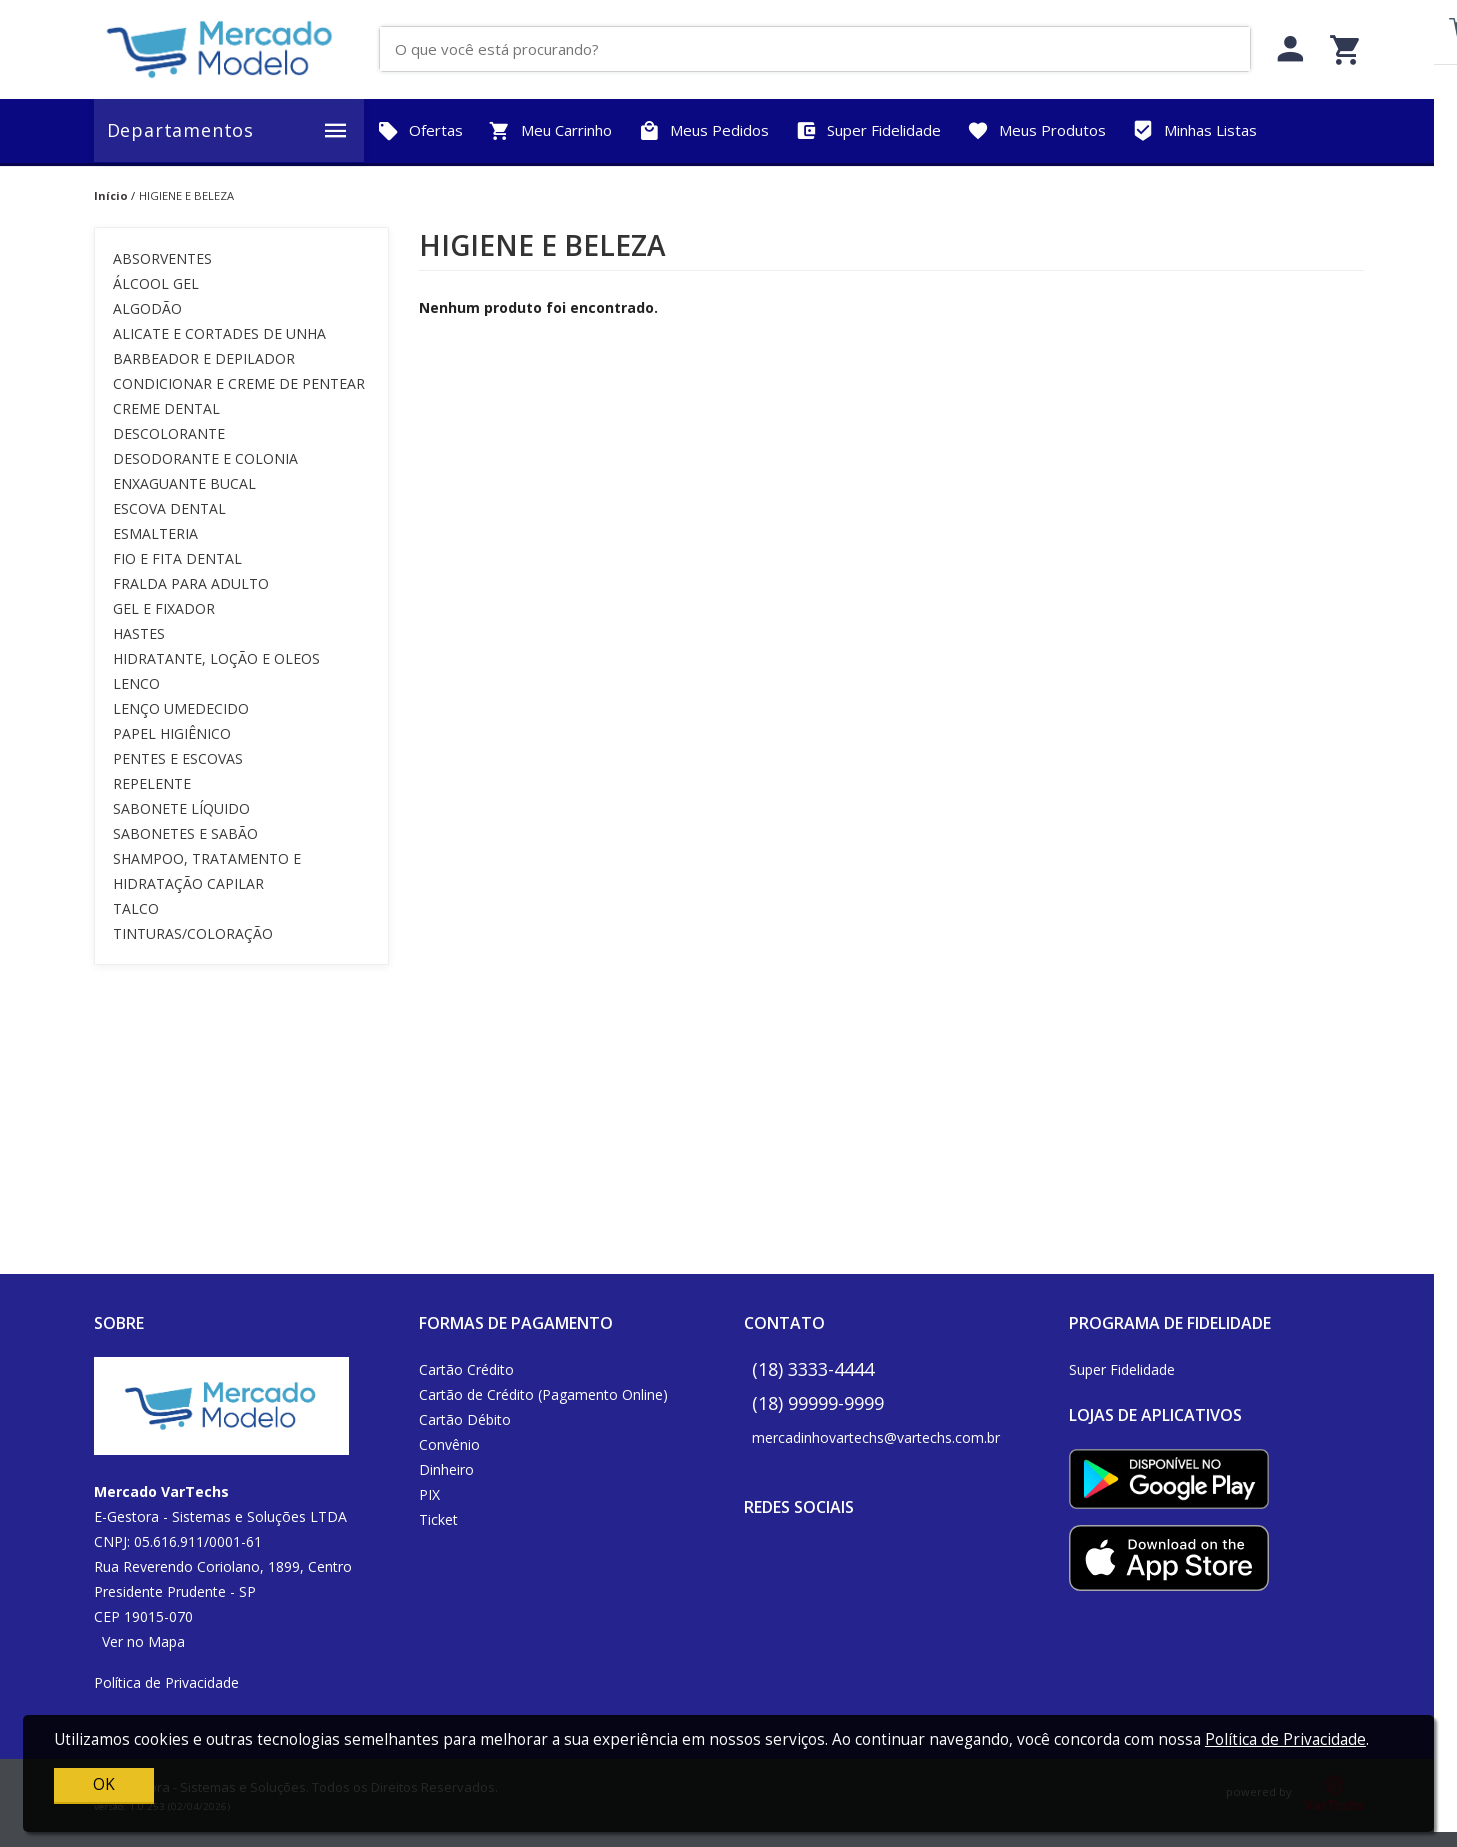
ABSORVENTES (162, 258)
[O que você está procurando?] (822, 49)
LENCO (136, 683)
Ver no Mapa (143, 1641)
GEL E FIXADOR (164, 608)
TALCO (136, 908)
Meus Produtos (1036, 131)
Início (111, 195)
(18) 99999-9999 (818, 1403)
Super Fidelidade (868, 131)
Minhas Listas (1194, 131)
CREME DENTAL (166, 408)
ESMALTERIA (155, 533)
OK (104, 1784)
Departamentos (229, 130)
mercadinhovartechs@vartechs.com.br (876, 1437)
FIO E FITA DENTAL (177, 558)
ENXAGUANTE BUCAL (184, 483)
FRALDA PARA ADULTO (191, 583)
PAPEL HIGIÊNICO (172, 733)
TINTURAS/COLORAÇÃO (193, 933)
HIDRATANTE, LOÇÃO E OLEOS (216, 658)
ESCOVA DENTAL (169, 508)
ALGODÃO (147, 308)
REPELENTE (152, 783)
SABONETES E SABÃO (185, 833)
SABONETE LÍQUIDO (181, 808)
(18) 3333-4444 (813, 1369)
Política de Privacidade (166, 1682)
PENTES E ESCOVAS (178, 758)
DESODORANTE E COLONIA (205, 458)
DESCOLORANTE (169, 433)
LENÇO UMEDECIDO (181, 708)
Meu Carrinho (550, 131)
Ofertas (420, 131)
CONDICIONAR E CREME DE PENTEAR (239, 383)
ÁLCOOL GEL (156, 283)
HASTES (139, 633)
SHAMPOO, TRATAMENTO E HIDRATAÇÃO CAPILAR (207, 871)
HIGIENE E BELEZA (186, 195)
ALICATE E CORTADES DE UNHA (219, 333)
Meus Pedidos (703, 131)
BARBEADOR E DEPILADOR (204, 358)
